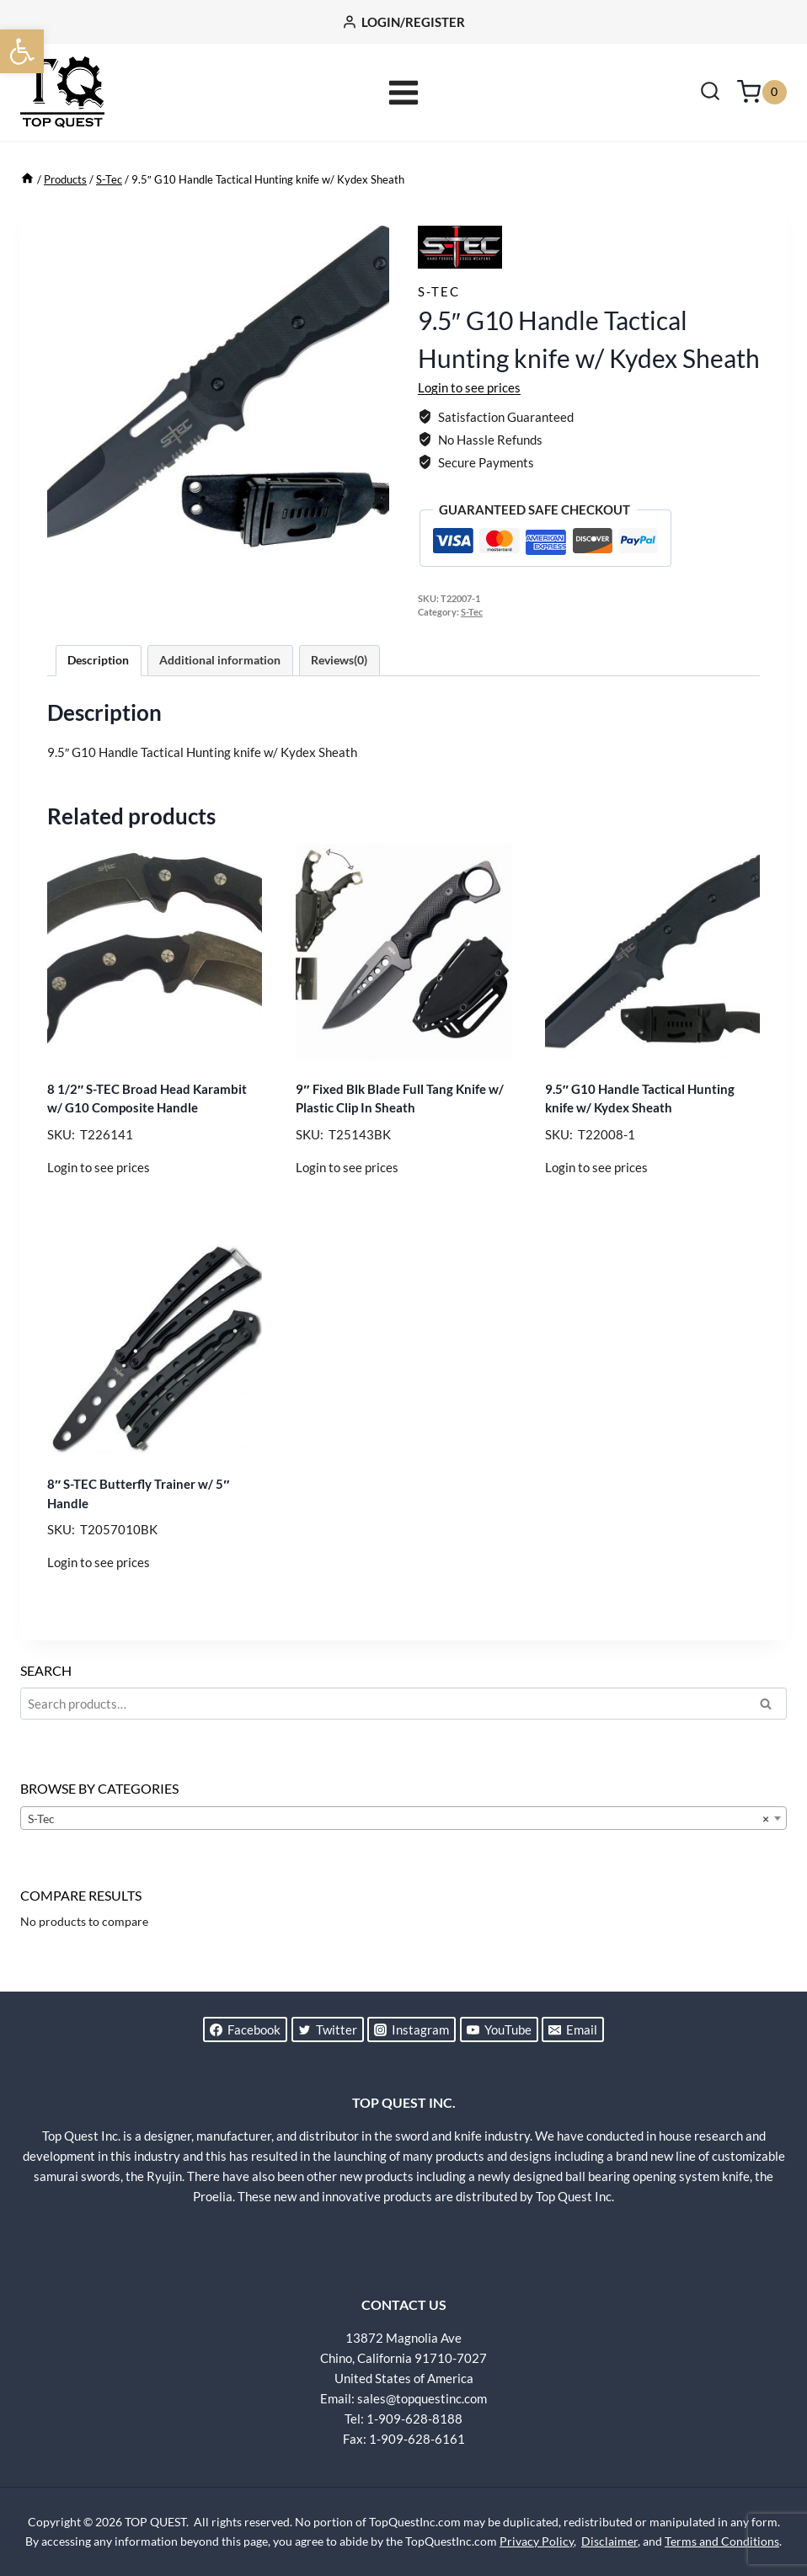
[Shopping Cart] (762, 92)
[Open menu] (404, 92)
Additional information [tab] (220, 660)
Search (771, 1706)
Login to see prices (469, 387)
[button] (22, 51)
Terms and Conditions (722, 2541)
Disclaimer (609, 2541)
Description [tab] (98, 660)
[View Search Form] (710, 92)
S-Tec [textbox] (398, 1819)
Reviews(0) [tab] (339, 660)
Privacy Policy (537, 2541)
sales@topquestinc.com (422, 2398)
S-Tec (439, 291)
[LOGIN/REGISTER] (403, 22)
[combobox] (403, 1818)
